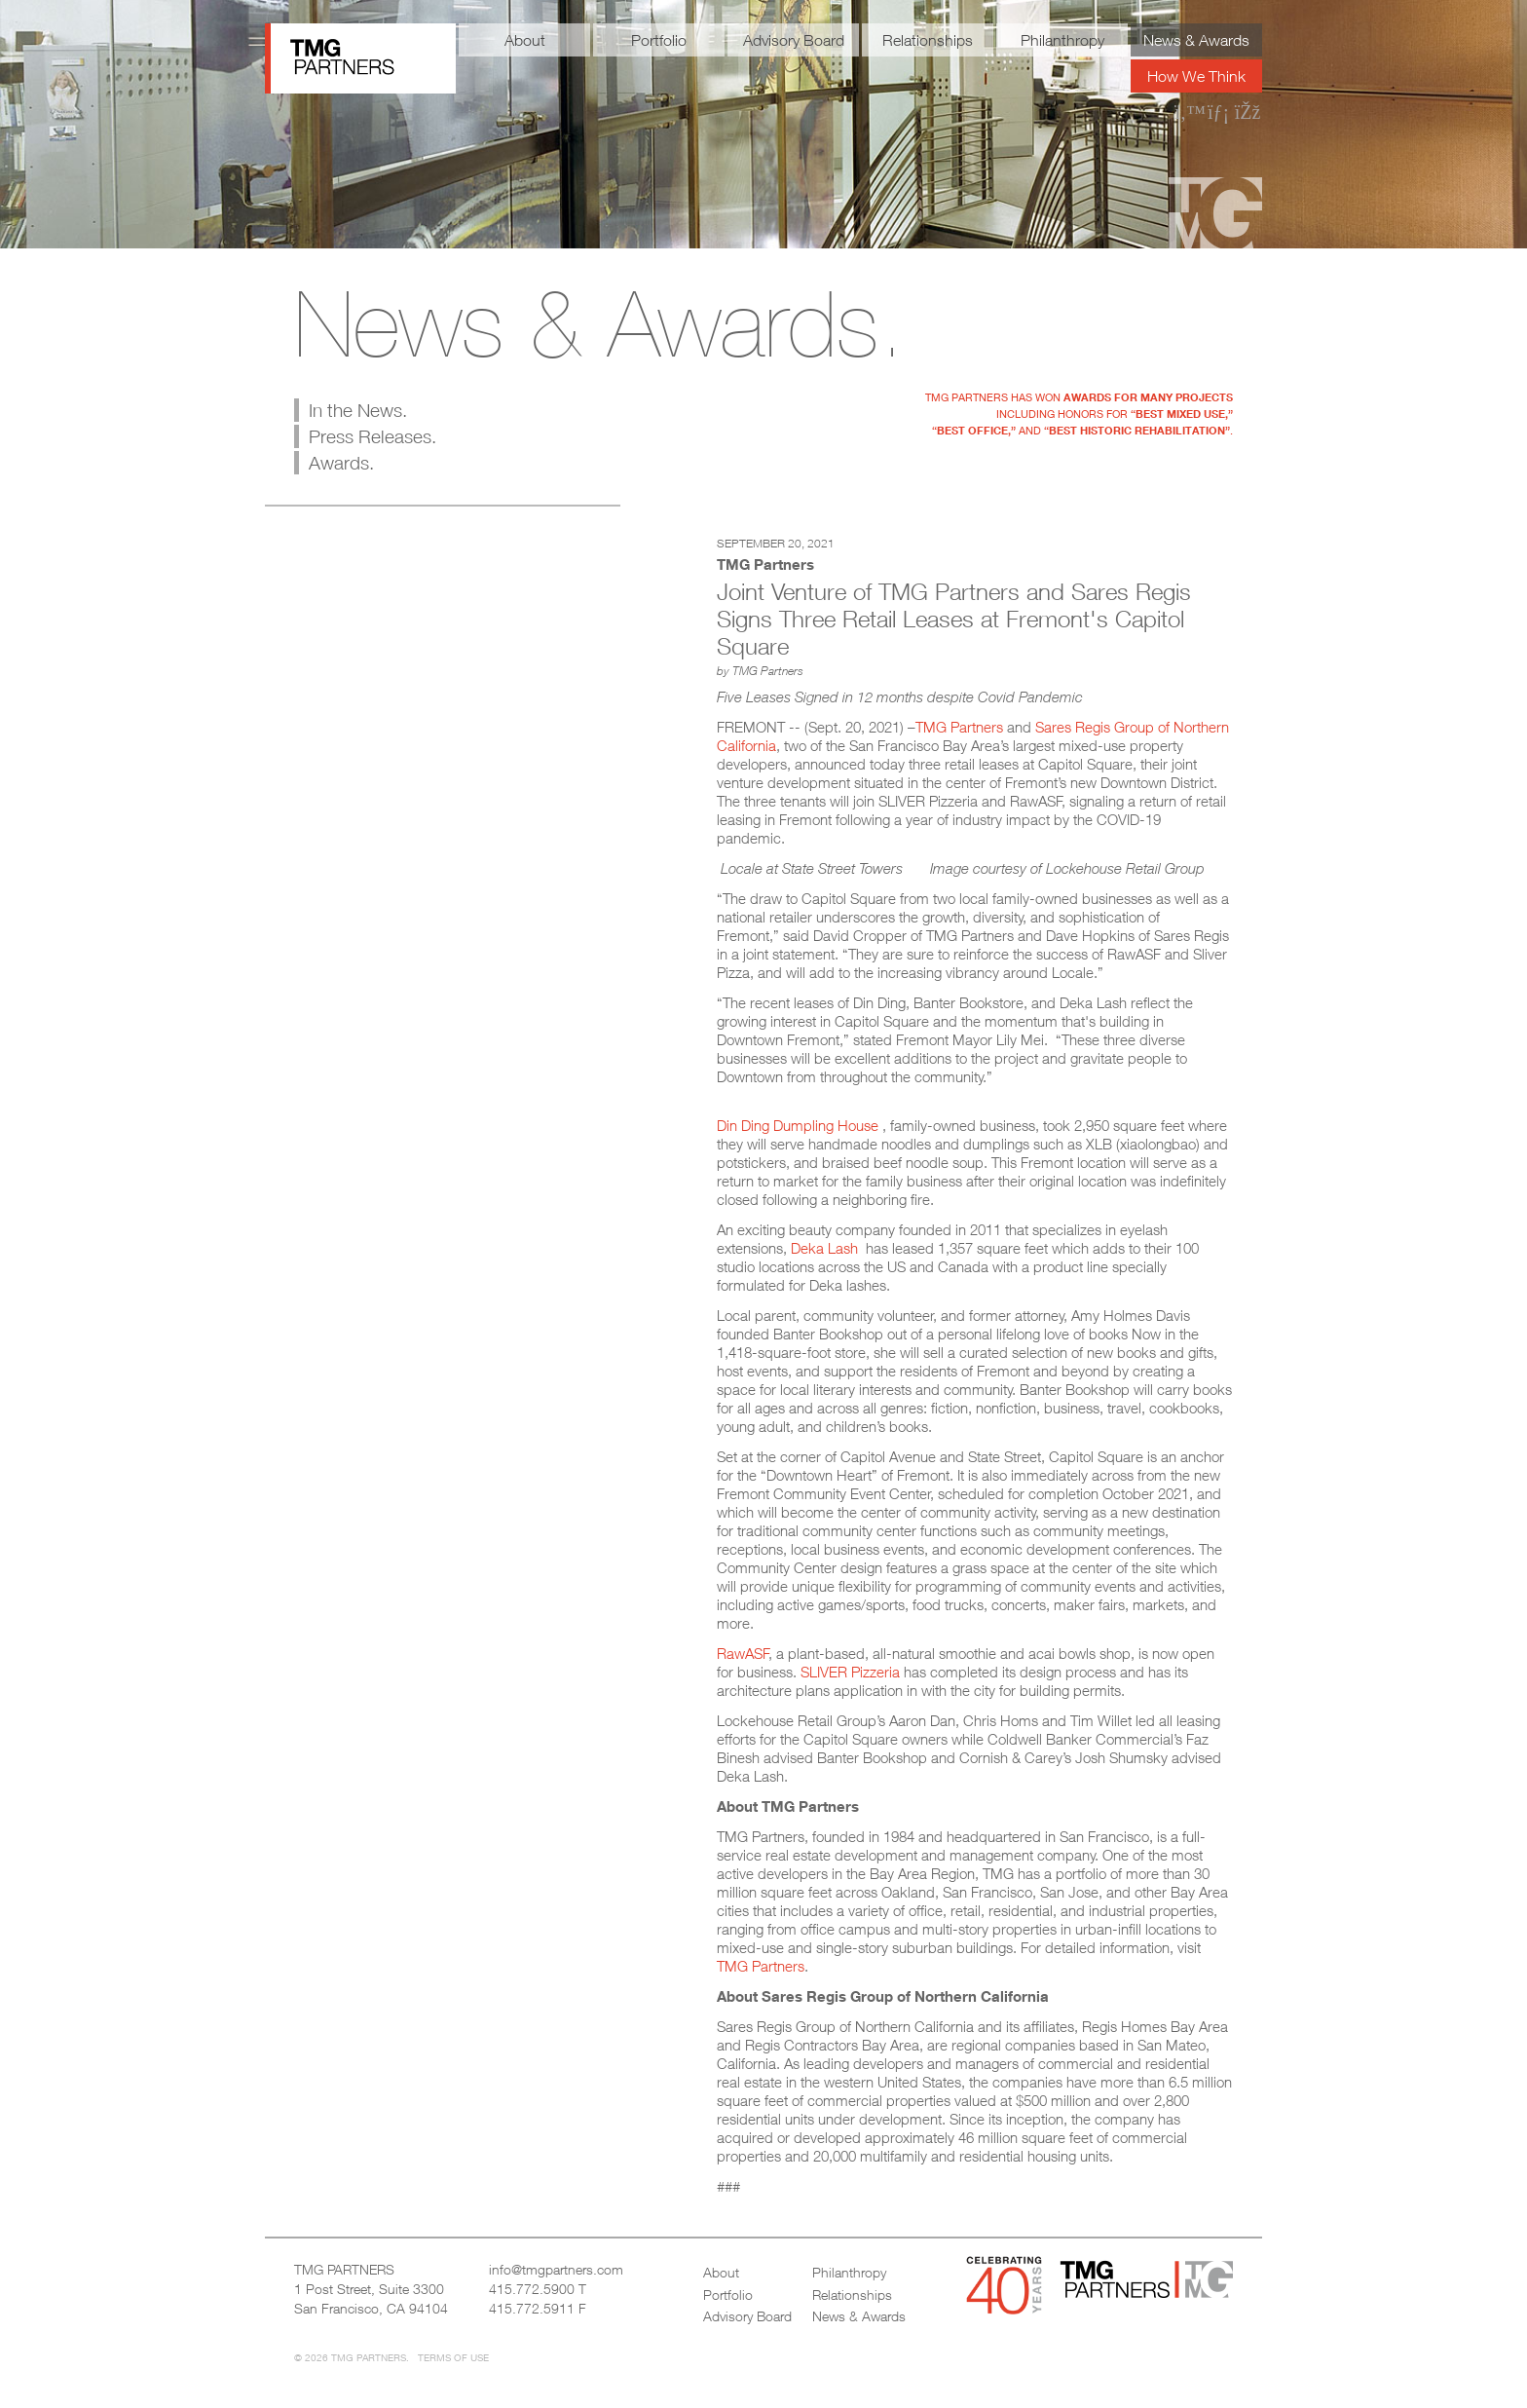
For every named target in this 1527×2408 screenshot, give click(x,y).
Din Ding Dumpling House (799, 1125)
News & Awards (1196, 40)
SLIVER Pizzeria (850, 1671)
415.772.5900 (532, 2288)
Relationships (927, 40)
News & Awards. (599, 323)
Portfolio (659, 40)
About (524, 40)
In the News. (358, 410)
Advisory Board (793, 40)
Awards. (341, 462)
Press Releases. (372, 436)
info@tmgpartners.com (556, 2269)
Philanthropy (1062, 40)
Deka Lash (826, 1248)
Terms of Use (453, 2357)
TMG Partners (959, 726)
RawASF (743, 1653)
